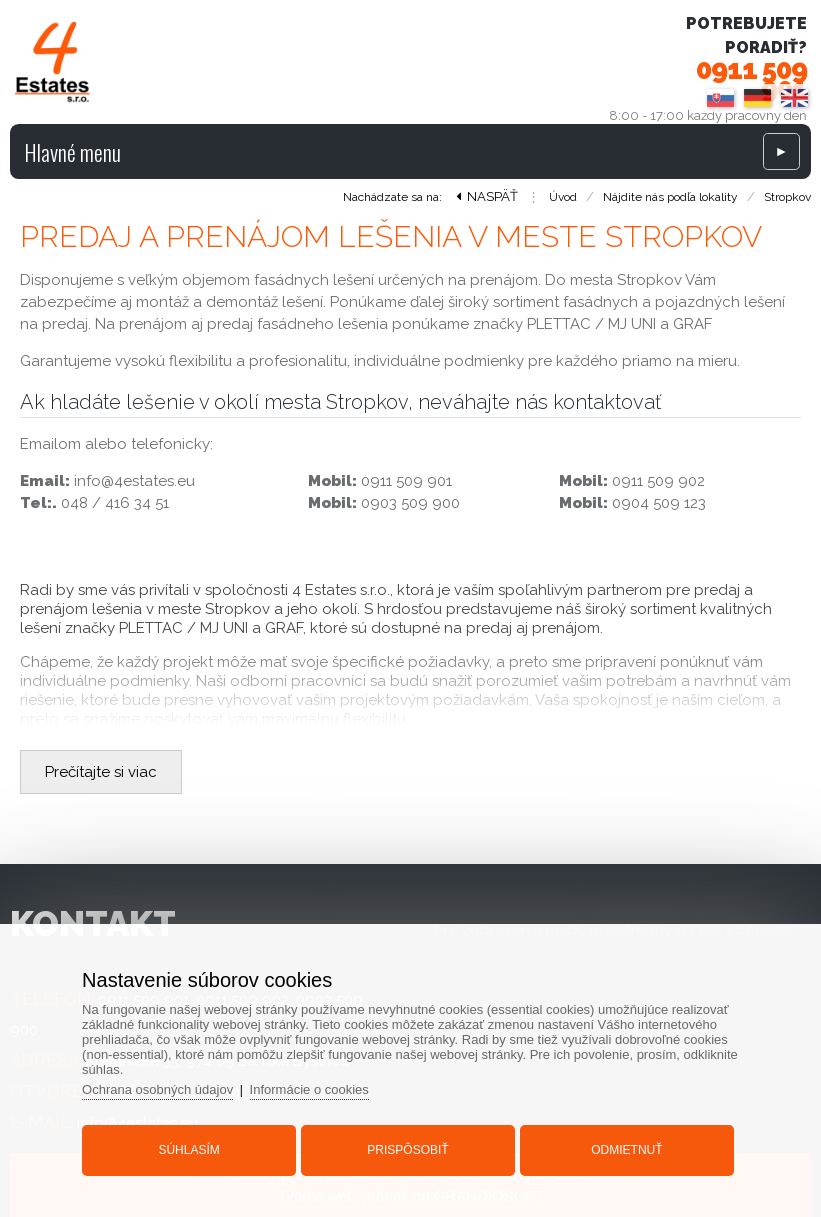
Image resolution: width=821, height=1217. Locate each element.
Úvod (563, 197)
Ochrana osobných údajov (157, 1089)
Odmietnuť (626, 1150)
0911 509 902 (658, 481)
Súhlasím (188, 1150)
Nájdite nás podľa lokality (670, 197)
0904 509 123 (659, 503)
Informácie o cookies (309, 1089)
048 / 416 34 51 (115, 503)
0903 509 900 (410, 503)
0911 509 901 (751, 79)
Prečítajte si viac (101, 772)
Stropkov (787, 197)
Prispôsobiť (407, 1150)
